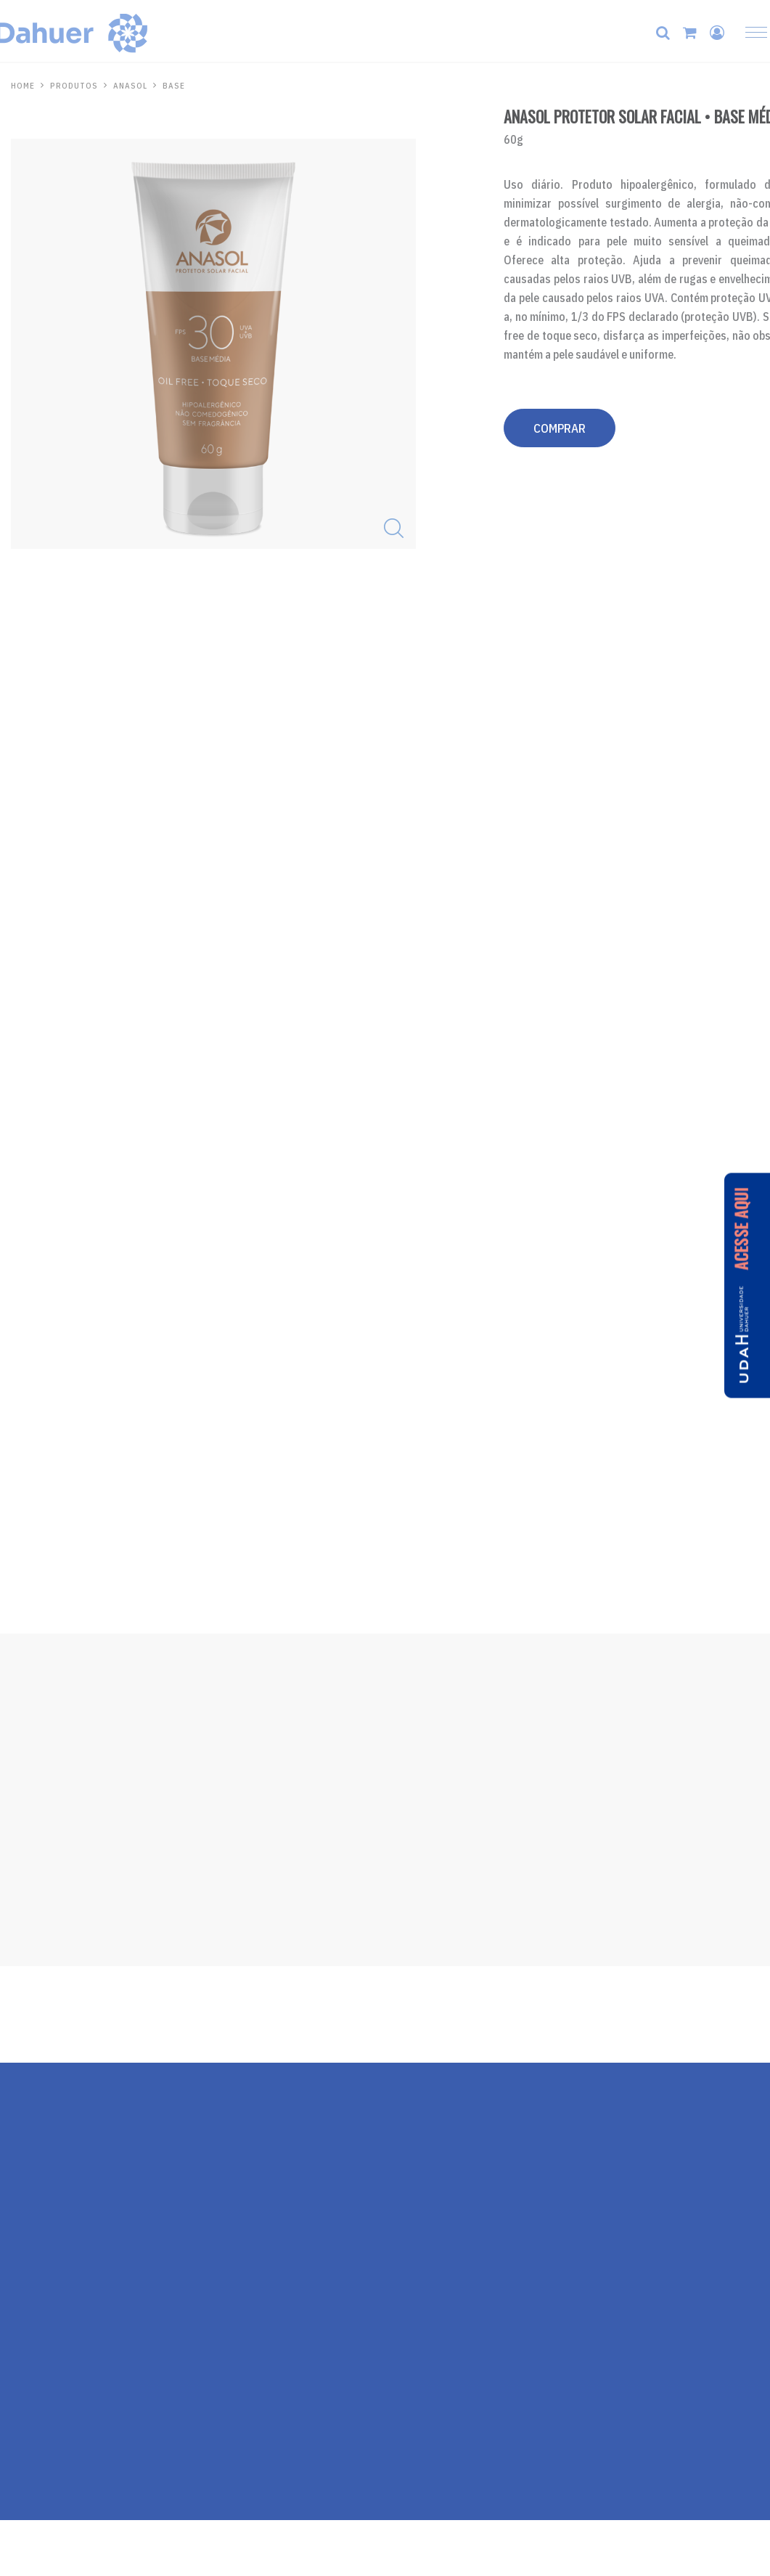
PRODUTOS (74, 86)
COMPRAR (559, 428)
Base (174, 86)
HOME (23, 86)
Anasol (130, 86)
